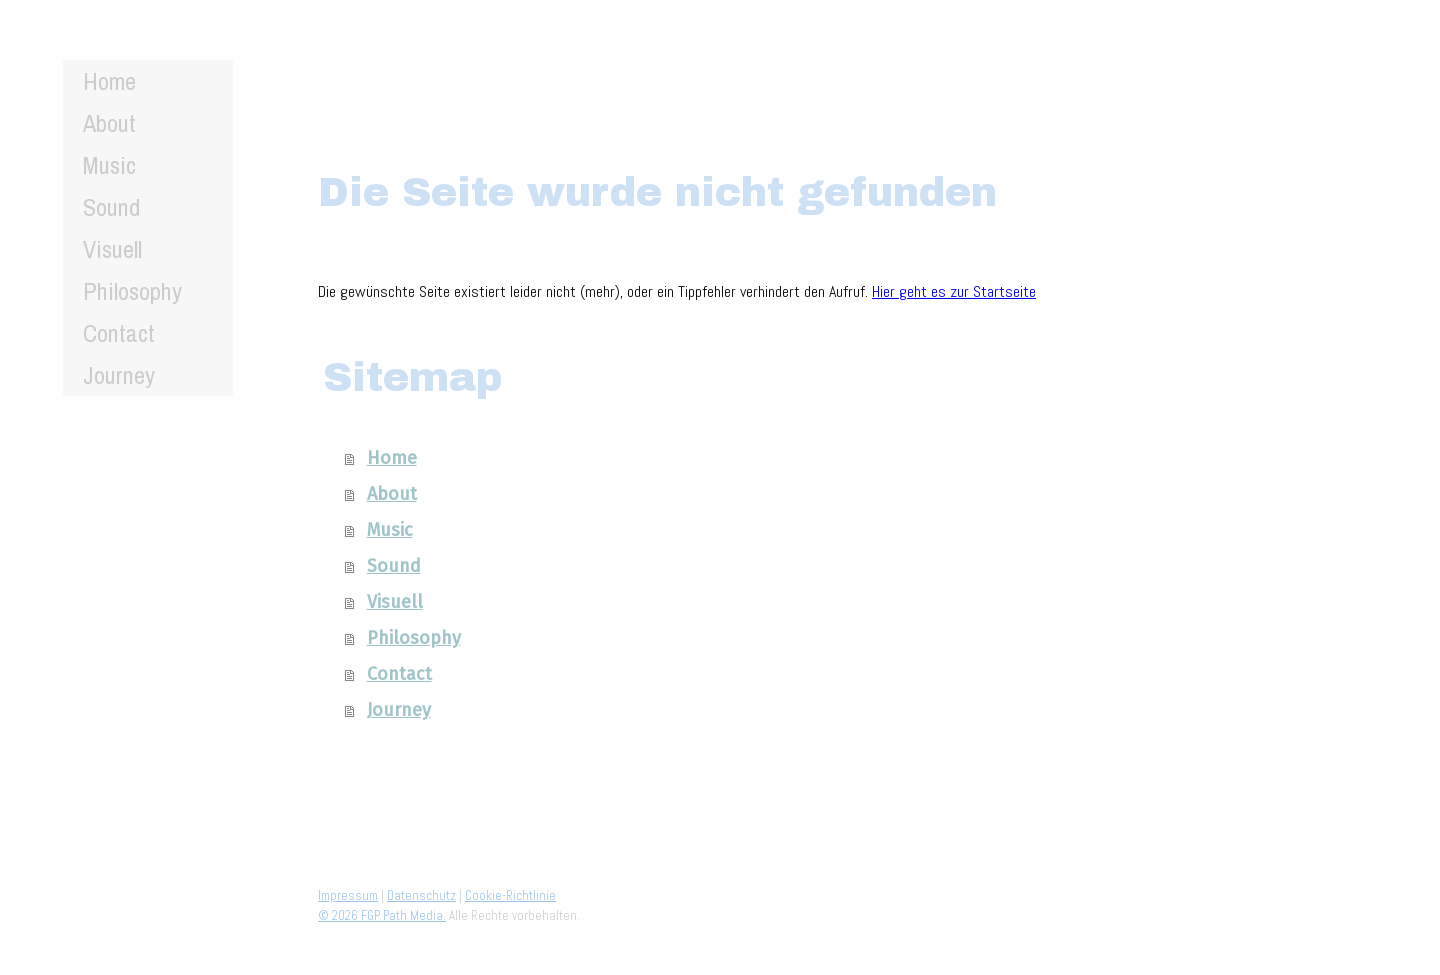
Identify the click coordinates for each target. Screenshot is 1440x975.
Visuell (112, 249)
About (109, 123)
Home (109, 81)
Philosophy (132, 291)
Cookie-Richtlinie (510, 895)
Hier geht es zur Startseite (954, 291)
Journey (119, 375)
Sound (111, 207)
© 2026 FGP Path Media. (382, 915)
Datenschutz (421, 895)
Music (109, 165)
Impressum (348, 895)
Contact (119, 333)
